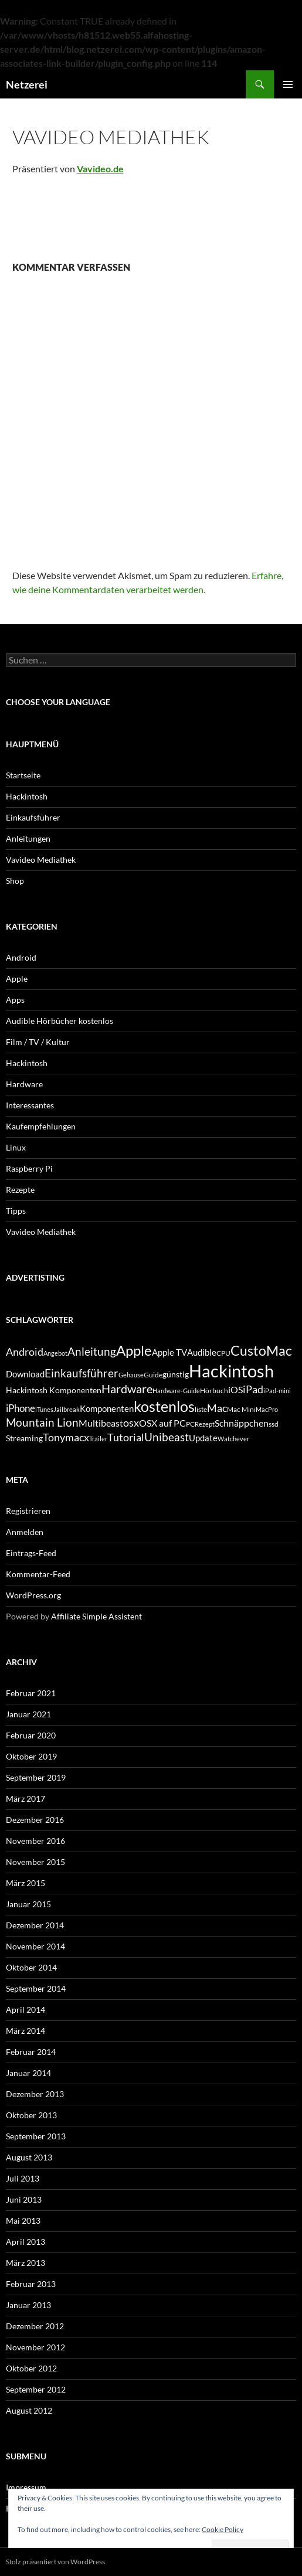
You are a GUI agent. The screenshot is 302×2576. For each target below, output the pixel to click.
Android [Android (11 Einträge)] (24, 1351)
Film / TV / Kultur (38, 1042)
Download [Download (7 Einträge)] (25, 1374)
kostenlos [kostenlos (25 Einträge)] (164, 1406)
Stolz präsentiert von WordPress (55, 2561)
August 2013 (29, 2157)
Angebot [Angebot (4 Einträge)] (55, 1353)
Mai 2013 (23, 2220)
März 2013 (25, 2263)
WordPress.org (33, 1595)
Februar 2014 (31, 2052)
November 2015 (35, 1862)
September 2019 (36, 1777)
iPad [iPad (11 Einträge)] (253, 1389)
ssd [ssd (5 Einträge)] (274, 1424)
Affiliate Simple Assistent (96, 1616)
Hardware (24, 1084)
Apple (17, 979)
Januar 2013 (28, 2305)
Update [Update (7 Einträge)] (203, 1437)
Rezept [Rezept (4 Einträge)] (205, 1424)
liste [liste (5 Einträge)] (201, 1409)
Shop (15, 881)
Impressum (26, 2487)
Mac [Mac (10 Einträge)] (217, 1408)
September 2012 (36, 2389)
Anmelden (24, 1532)
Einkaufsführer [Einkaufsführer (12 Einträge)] (81, 1373)
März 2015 (25, 1883)
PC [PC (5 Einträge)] (190, 1424)
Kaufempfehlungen (41, 1126)
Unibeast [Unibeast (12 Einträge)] (166, 1437)
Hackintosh (26, 796)
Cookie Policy (222, 2529)
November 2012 (35, 2347)
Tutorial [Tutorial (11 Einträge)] (125, 1437)
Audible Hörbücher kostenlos (59, 1021)
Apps (15, 1000)
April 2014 (25, 2009)
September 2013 (36, 2136)
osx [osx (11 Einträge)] (131, 1422)
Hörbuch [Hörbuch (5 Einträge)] (214, 1390)
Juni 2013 (24, 2199)
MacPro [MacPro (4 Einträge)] (267, 1409)
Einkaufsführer (33, 817)
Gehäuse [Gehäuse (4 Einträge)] (131, 1375)
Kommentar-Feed (38, 1574)
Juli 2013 (22, 2178)
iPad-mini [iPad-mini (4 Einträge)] (277, 1390)
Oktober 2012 (31, 2368)
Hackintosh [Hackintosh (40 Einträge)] (231, 1370)
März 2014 (25, 2031)
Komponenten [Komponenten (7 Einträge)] (107, 1408)
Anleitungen (28, 838)
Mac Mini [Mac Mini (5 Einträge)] (241, 1409)
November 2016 (35, 1841)
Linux (16, 1147)
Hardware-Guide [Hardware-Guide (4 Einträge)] (176, 1390)
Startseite (23, 775)
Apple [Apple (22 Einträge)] (134, 1350)
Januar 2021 (28, 1714)
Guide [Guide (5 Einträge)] (153, 1374)
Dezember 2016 (35, 1820)
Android (21, 957)
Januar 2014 (28, 2073)
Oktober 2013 (31, 2115)
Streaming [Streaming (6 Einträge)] (24, 1438)
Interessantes (30, 1105)
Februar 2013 (31, 2284)
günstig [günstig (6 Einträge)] (175, 1374)
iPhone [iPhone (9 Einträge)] (20, 1408)
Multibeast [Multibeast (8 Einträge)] (101, 1422)
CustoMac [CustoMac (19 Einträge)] (261, 1350)
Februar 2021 (31, 1693)
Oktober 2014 (31, 1967)
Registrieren (28, 1511)
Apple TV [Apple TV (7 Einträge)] (169, 1352)
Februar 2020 (31, 1735)
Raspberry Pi (29, 1168)
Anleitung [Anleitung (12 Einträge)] (91, 1351)
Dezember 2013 (35, 2094)
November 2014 (35, 1946)
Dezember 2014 (35, 1925)
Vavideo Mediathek (41, 860)
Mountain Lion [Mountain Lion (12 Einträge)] (42, 1422)
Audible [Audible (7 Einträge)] (201, 1352)
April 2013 (25, 2242)
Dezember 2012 (35, 2326)
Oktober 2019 (31, 1756)
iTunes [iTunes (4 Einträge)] (44, 1409)
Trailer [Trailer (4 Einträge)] (98, 1438)
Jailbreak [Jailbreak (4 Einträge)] (66, 1409)
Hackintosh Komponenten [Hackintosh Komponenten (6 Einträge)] (53, 1390)
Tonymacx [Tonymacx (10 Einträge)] (66, 1437)
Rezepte (20, 1190)
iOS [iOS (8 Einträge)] (235, 1389)
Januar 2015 (28, 1904)
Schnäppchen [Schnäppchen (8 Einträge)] (242, 1422)
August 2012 (29, 2410)
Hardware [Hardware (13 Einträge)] (126, 1388)
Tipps (16, 1211)
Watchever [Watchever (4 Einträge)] (233, 1438)
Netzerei (26, 84)
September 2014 (36, 1988)
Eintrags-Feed (31, 1553)
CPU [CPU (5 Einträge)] (223, 1353)
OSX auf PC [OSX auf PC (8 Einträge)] (162, 1422)
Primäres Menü (288, 84)
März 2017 (25, 1798)
